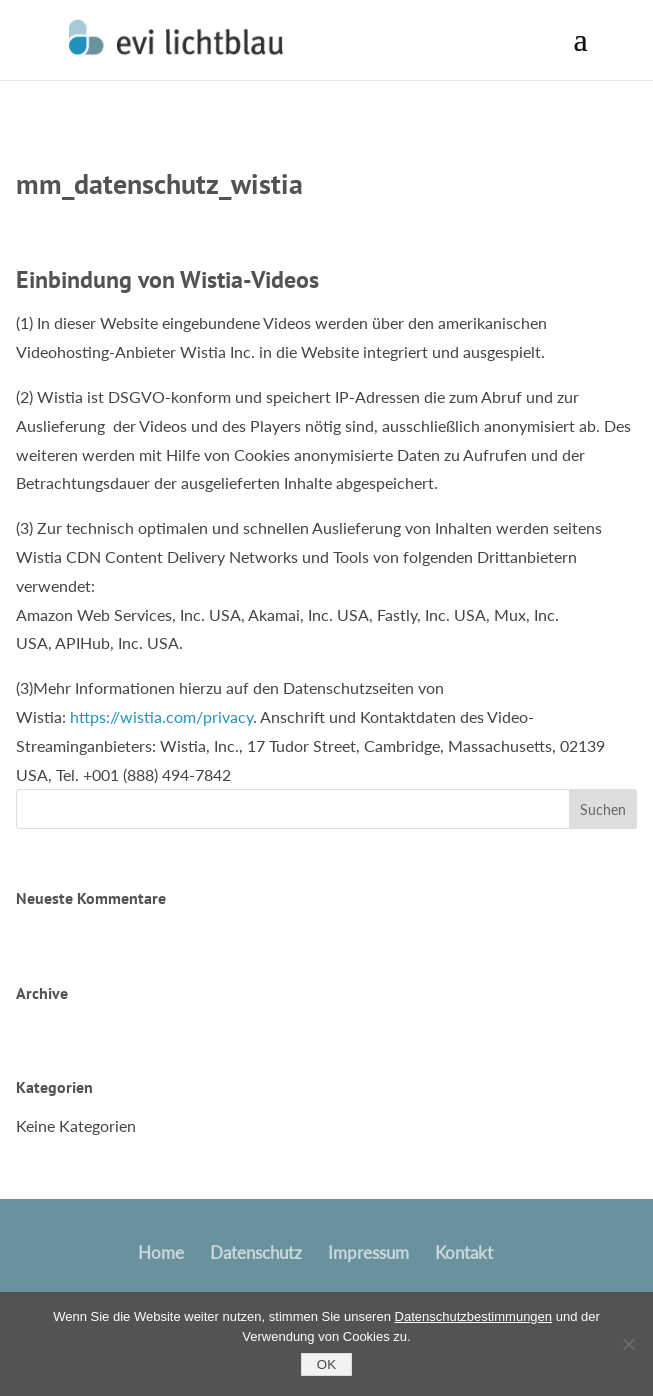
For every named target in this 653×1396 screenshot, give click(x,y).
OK (326, 1364)
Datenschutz (256, 1252)
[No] (628, 1344)
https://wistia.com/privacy (161, 716)
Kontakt (464, 1252)
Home (161, 1252)
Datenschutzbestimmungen (474, 1316)
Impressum (368, 1252)
